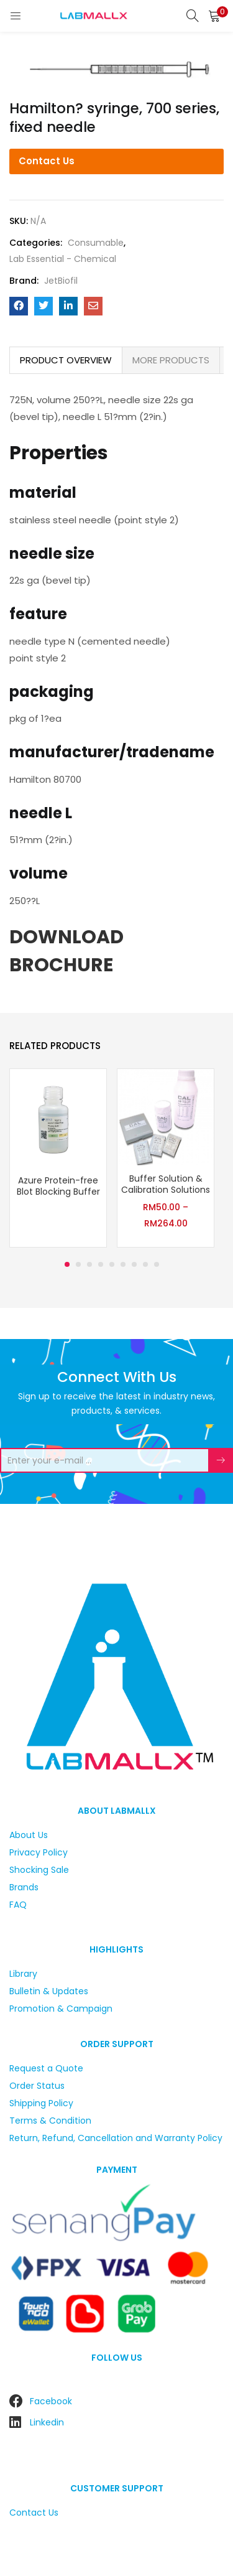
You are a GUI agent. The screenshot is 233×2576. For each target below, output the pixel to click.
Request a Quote (46, 2068)
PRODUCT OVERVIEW (66, 359)
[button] (214, 15)
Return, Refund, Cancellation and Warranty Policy (115, 2138)
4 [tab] (100, 1264)
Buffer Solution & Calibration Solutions (165, 1184)
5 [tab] (111, 1264)
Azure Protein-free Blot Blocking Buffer (58, 1186)
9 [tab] (156, 1264)
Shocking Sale (39, 1870)
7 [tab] (134, 1264)
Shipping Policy (41, 2103)
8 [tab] (145, 1264)
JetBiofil (61, 280)
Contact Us (47, 160)
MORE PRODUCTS (170, 359)
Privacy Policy (38, 1852)
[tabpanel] (58, 1159)
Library (23, 1973)
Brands (24, 1887)
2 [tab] (78, 1264)
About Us (28, 1835)
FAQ (18, 1904)
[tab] (65, 360)
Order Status (37, 2085)
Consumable (96, 242)
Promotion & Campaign (60, 2008)
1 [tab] (67, 1264)
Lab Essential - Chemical (62, 259)
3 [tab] (89, 1264)
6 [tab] (123, 1264)
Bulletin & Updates (48, 1991)
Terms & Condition (50, 2120)
